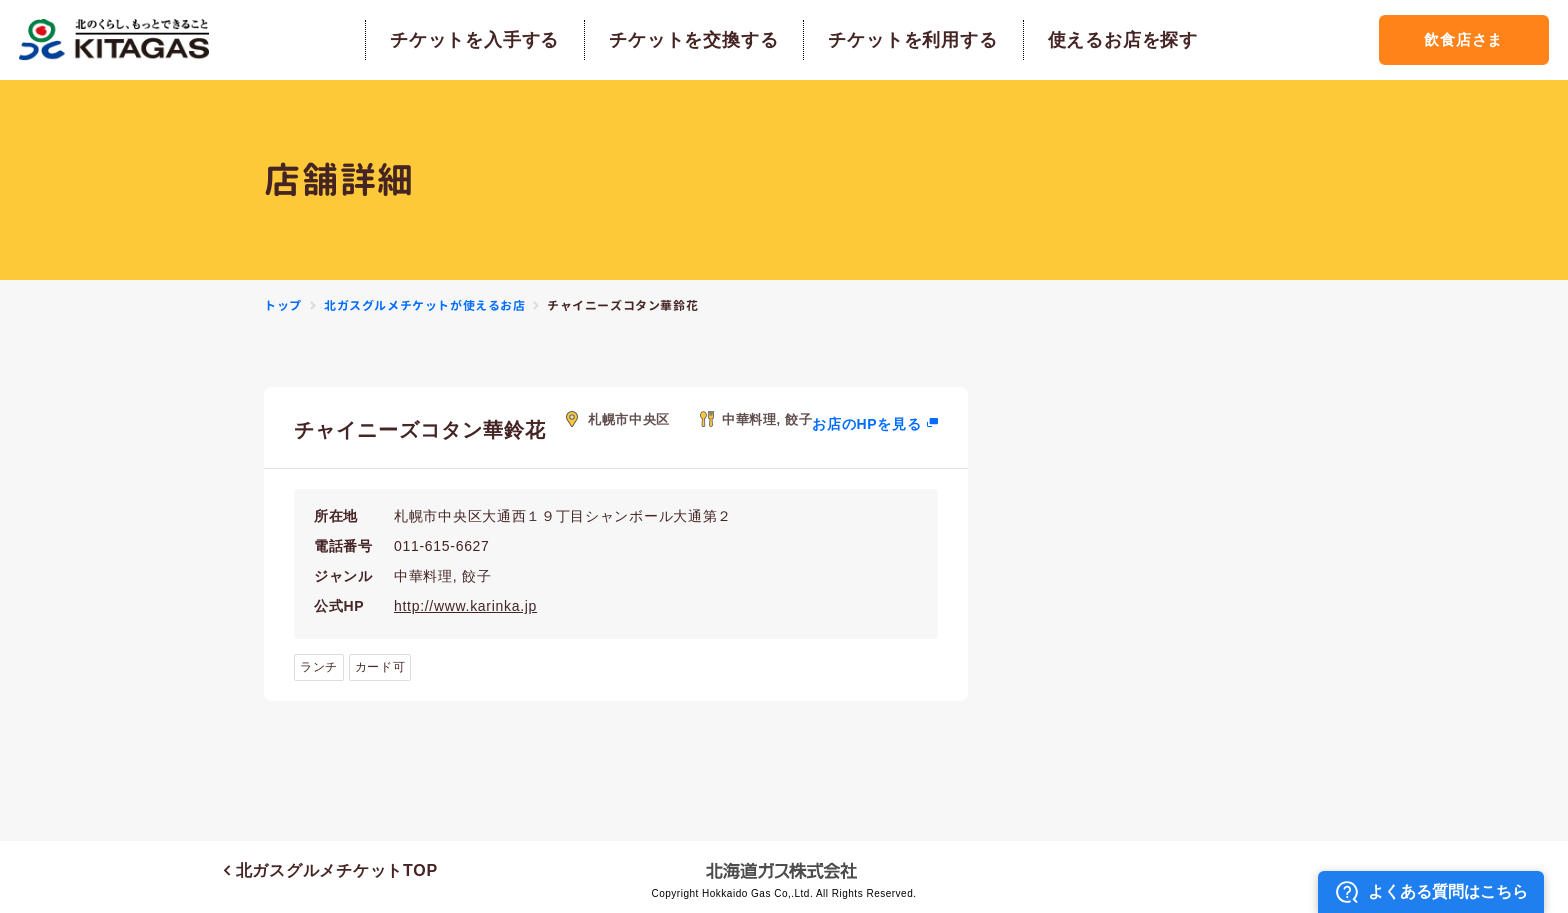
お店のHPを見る (866, 424)
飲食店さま (1463, 39)
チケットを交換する (693, 40)
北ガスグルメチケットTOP (331, 870)
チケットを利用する (912, 40)
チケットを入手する (474, 40)
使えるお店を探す (1123, 40)
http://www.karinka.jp (465, 606)
